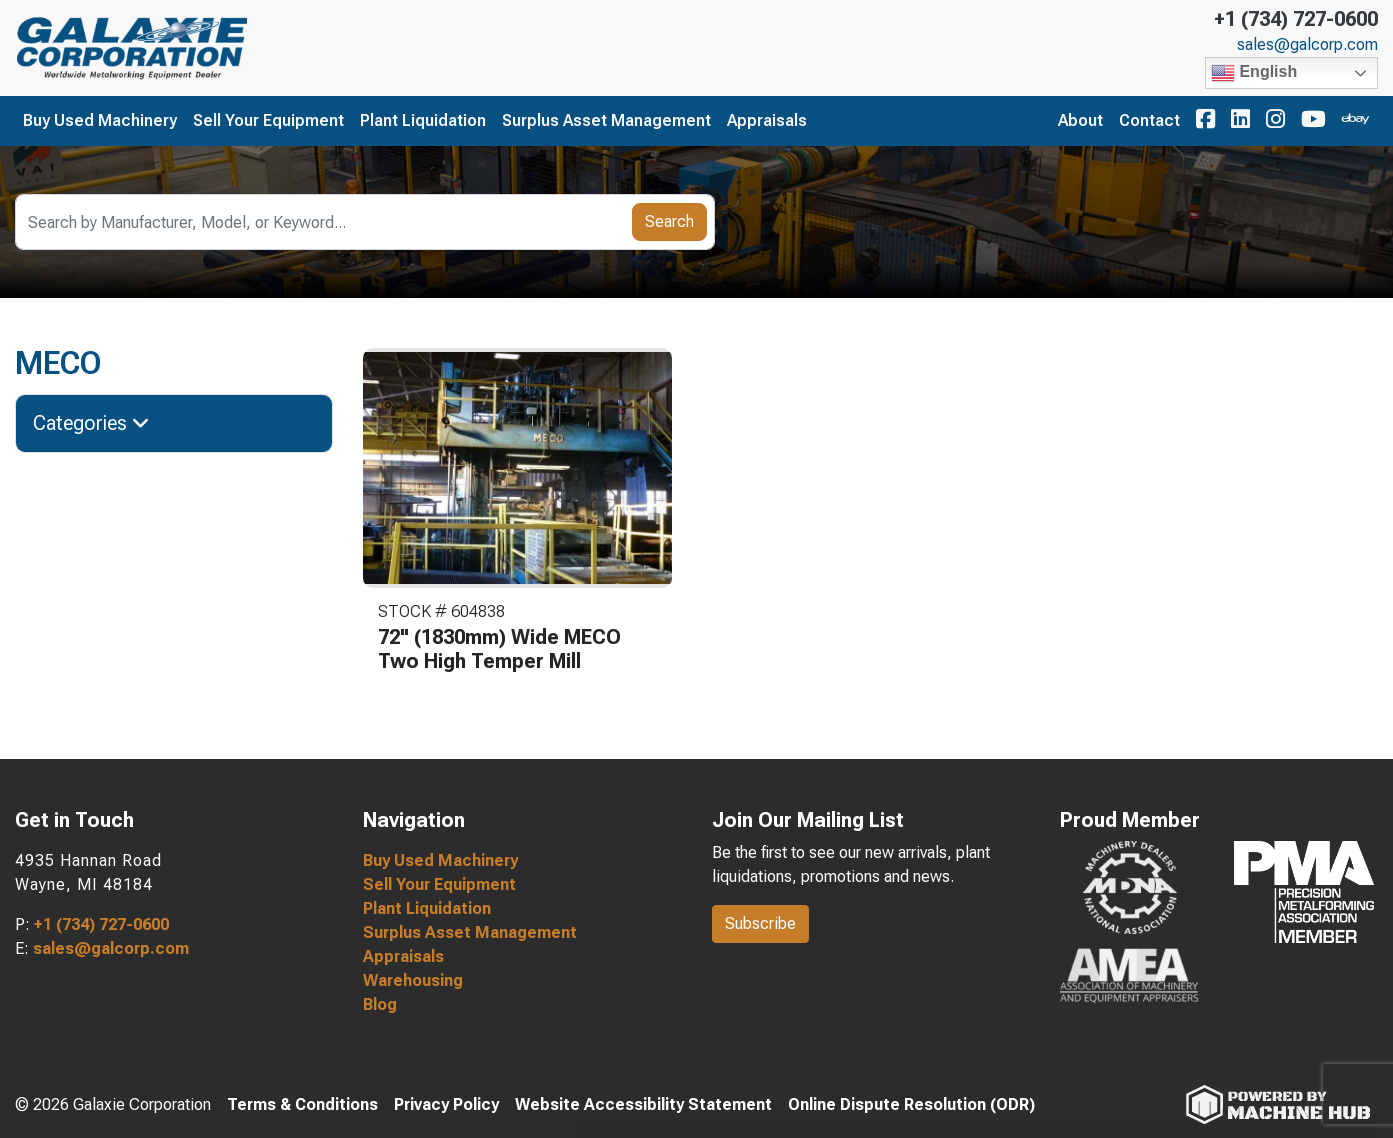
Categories (91, 423)
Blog (380, 1004)
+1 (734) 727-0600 (1296, 19)
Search (669, 221)
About (1080, 120)
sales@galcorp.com (1307, 45)
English (1254, 73)
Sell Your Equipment (268, 120)
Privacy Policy (446, 1104)
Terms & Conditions (302, 1104)
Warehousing (413, 980)
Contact (1149, 120)
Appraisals (767, 120)
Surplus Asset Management (606, 120)
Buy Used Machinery (100, 120)
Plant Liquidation (423, 120)
